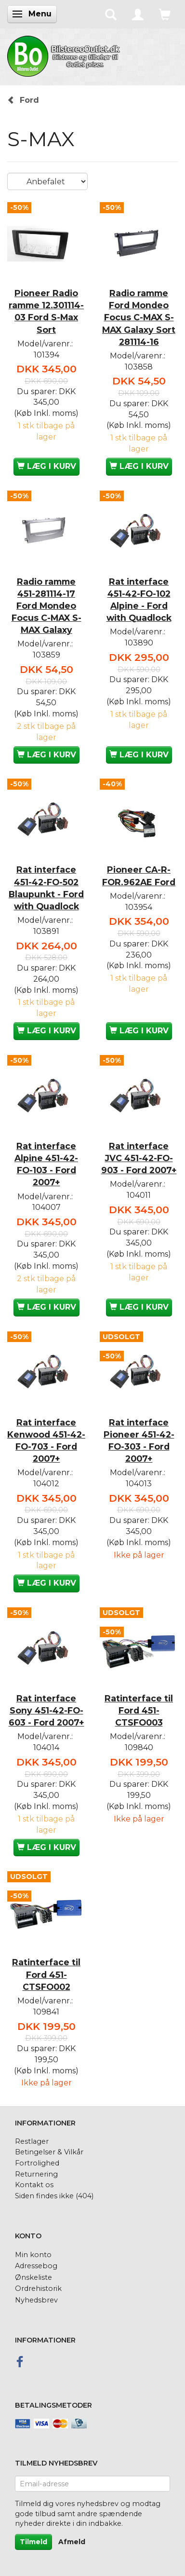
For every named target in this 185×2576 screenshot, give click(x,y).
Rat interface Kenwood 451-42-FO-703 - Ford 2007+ (46, 1440)
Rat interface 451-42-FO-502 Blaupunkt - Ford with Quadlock (46, 887)
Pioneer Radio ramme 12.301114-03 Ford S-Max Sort (46, 311)
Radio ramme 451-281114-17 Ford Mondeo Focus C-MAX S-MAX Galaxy (46, 605)
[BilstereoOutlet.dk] (65, 54)
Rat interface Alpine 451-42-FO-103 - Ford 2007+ (46, 1164)
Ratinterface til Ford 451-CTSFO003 (139, 1710)
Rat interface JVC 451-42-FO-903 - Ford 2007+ (139, 1158)
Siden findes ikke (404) (54, 2196)
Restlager (32, 2141)
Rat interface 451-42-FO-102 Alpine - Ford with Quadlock (139, 599)
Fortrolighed (37, 2163)
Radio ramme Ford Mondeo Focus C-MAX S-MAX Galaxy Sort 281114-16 (138, 317)
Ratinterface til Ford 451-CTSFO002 (46, 1974)
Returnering (36, 2174)
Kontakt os (34, 2184)
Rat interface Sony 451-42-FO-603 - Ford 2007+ (46, 1710)
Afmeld (71, 2541)
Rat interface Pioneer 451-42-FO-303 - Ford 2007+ (139, 1440)
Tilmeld (33, 2541)
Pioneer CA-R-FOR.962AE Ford (138, 875)
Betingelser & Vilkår (49, 2152)
